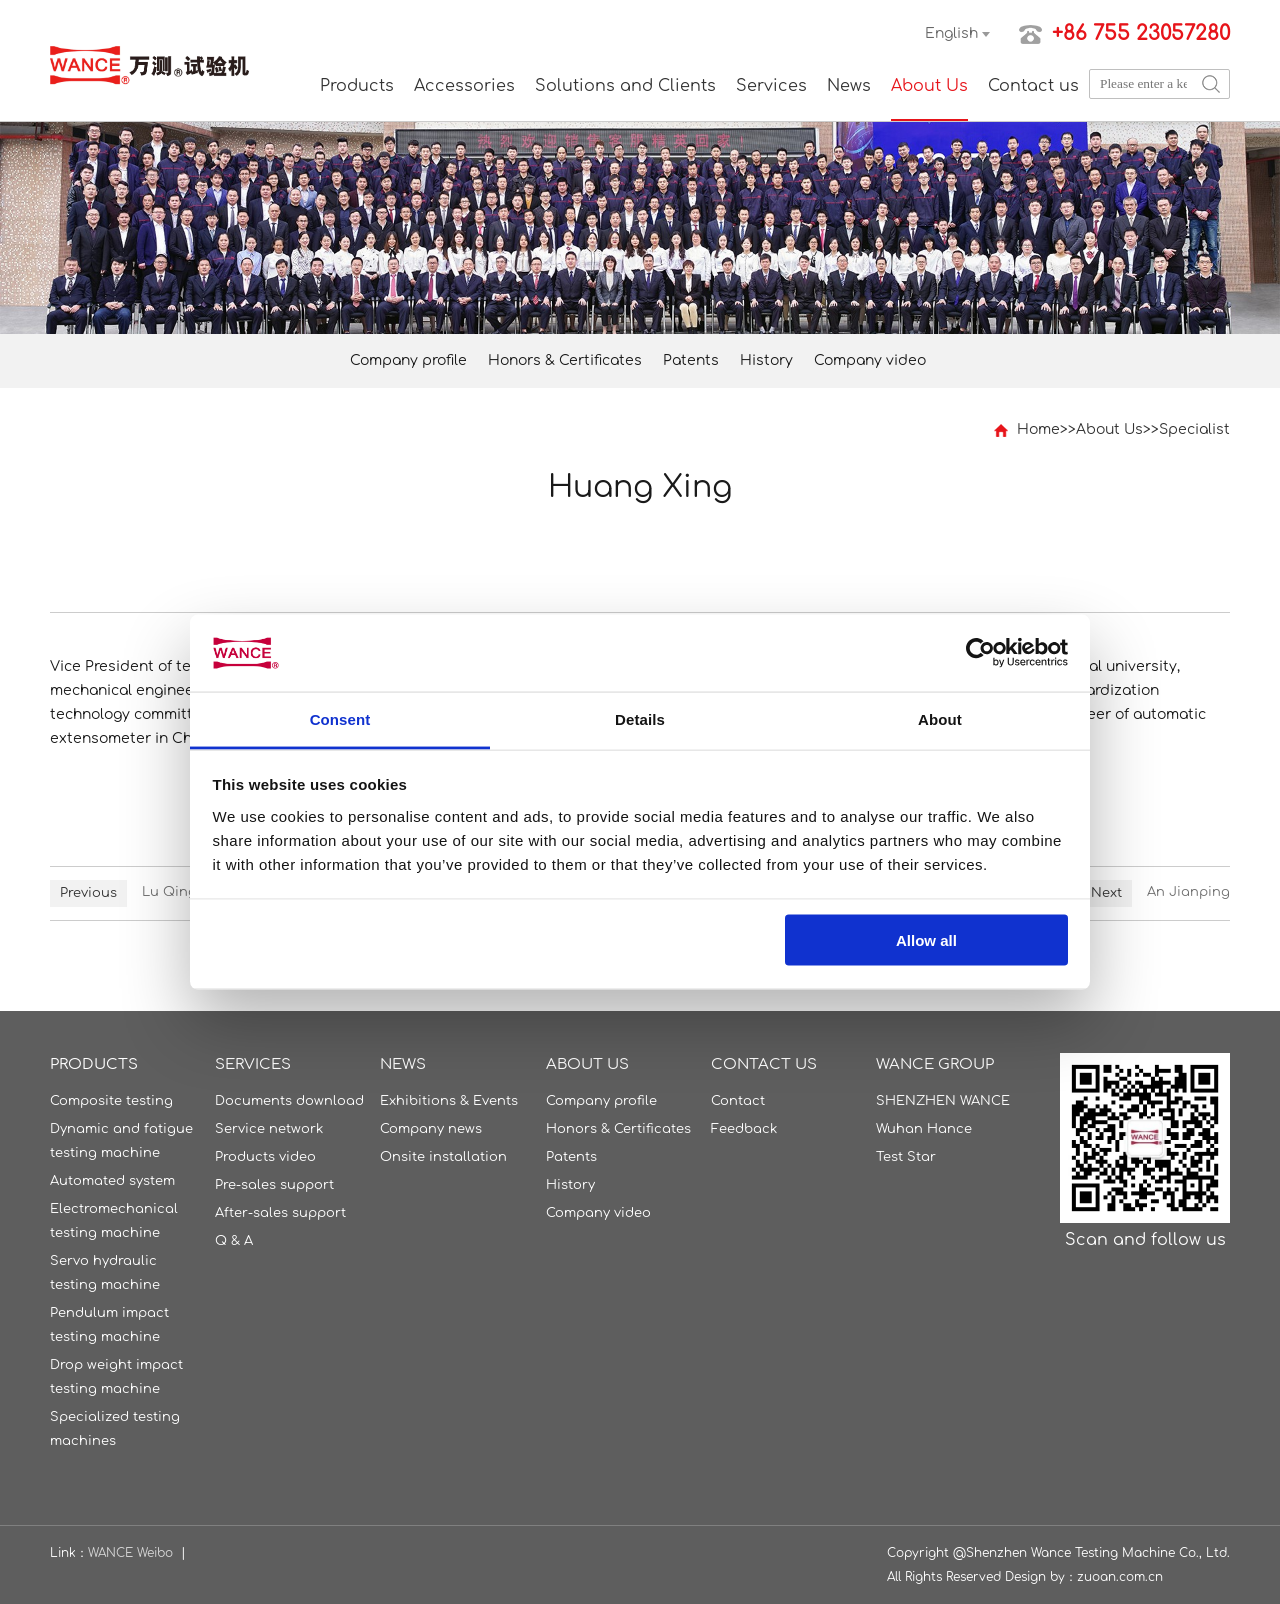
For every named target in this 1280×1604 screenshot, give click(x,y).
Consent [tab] (340, 718)
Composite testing (111, 1101)
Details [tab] (640, 718)
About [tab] (940, 718)
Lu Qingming (186, 892)
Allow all (926, 940)
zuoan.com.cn (1120, 1577)
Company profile (408, 360)
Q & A (234, 1241)
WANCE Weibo (130, 1553)
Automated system (112, 1181)
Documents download (289, 1101)
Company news (431, 1129)
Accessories (464, 86)
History (766, 360)
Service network (269, 1129)
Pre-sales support (274, 1185)
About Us (929, 86)
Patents (691, 360)
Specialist (1194, 429)
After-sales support (280, 1213)
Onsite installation (443, 1157)
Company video (870, 360)
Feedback (744, 1129)
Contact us (1033, 86)
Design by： (1041, 1577)
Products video (265, 1157)
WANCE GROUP (935, 1064)
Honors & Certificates (565, 360)
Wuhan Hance (924, 1129)
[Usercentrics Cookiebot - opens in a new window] (980, 653)
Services (771, 86)
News (849, 86)
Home (1038, 429)
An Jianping (1188, 892)
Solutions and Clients (625, 86)
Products (357, 86)
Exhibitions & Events (449, 1101)
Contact (738, 1101)
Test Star (906, 1157)
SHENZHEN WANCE (943, 1101)
